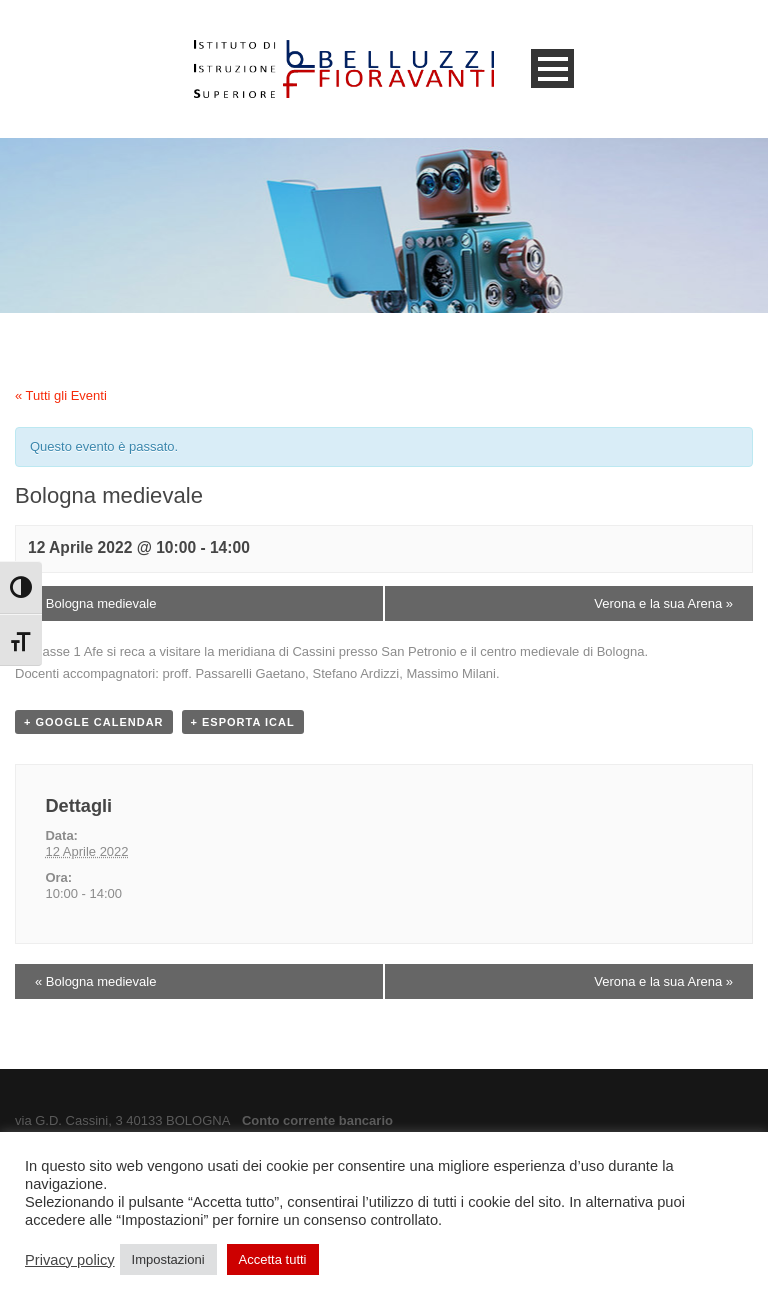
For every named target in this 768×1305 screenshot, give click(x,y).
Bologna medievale (95, 603)
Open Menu (552, 68)
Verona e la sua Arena (663, 603)
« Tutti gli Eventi (61, 395)
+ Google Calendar (94, 722)
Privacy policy (70, 1260)
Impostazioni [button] (168, 1259)
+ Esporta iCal (243, 722)
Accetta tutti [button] (273, 1259)
